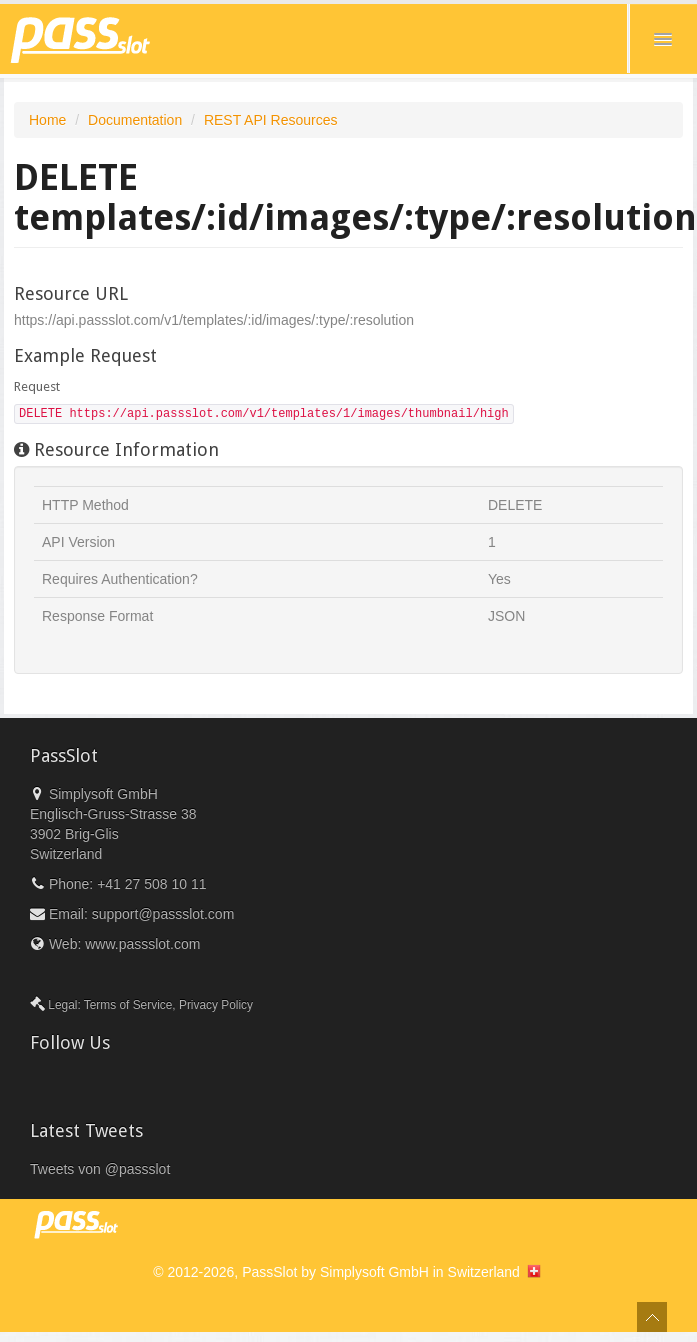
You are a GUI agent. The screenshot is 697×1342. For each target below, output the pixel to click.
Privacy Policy (216, 1005)
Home (47, 120)
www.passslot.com (142, 944)
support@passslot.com (163, 914)
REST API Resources (271, 120)
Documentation (135, 120)
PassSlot (269, 1272)
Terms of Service (128, 1005)
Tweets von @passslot (100, 1169)
